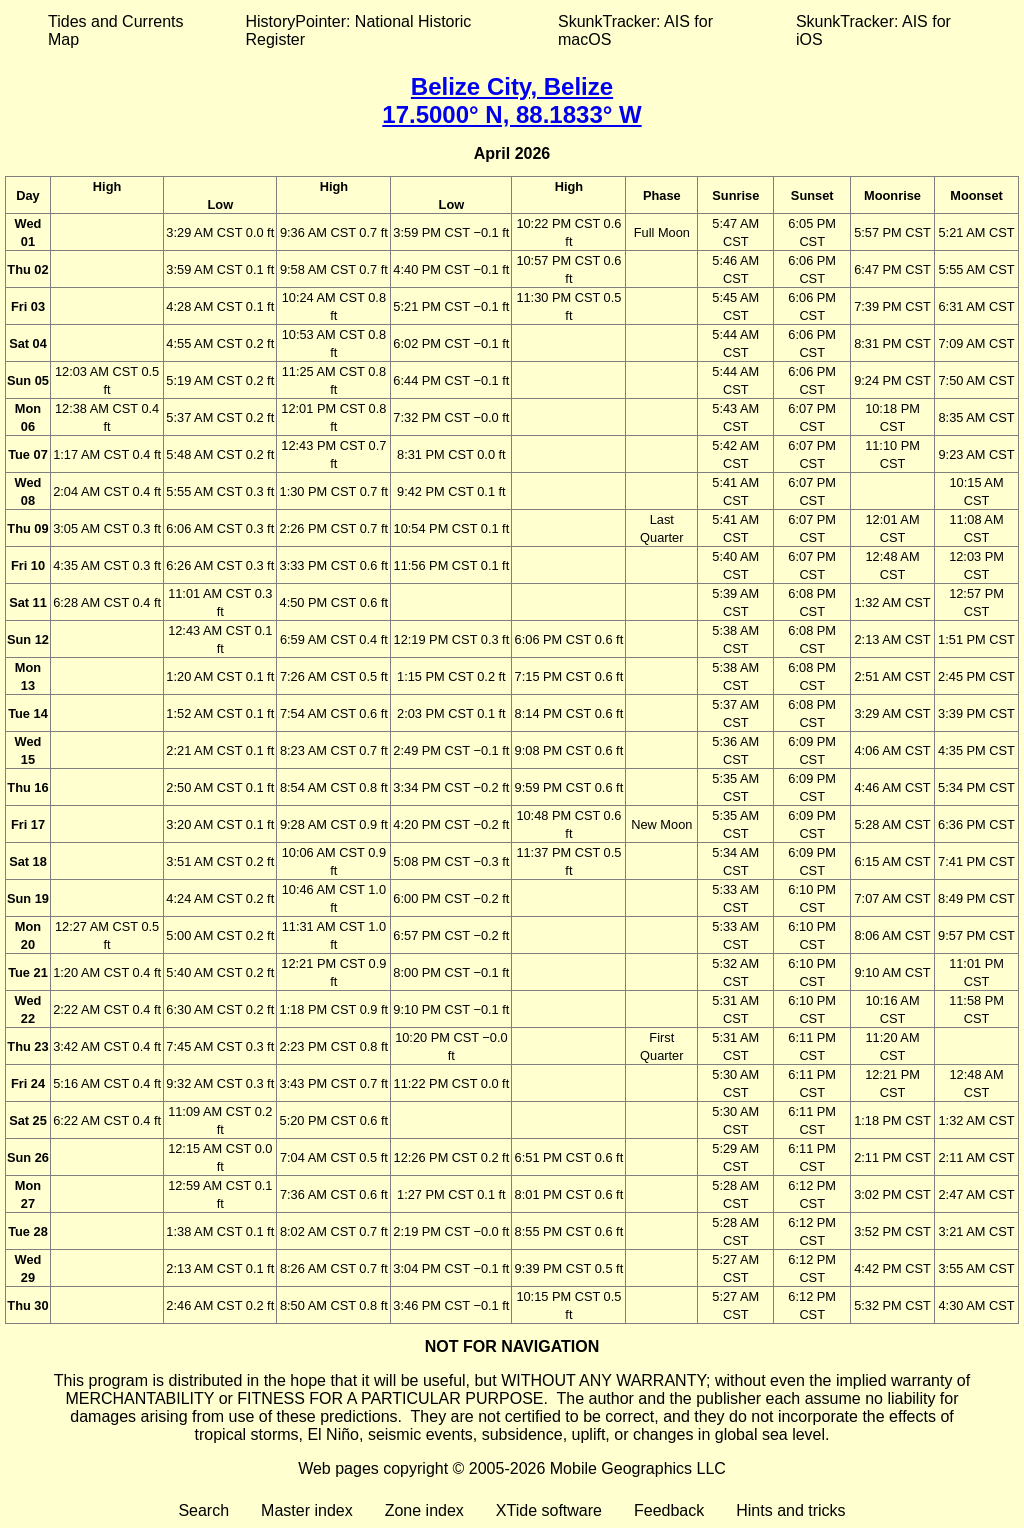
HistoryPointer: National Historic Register (359, 30)
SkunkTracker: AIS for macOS (635, 30)
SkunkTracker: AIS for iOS (873, 30)
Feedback (669, 1510)
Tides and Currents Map (115, 30)
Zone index (424, 1510)
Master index (307, 1510)
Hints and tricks (790, 1510)
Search (203, 1510)
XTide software (549, 1510)
